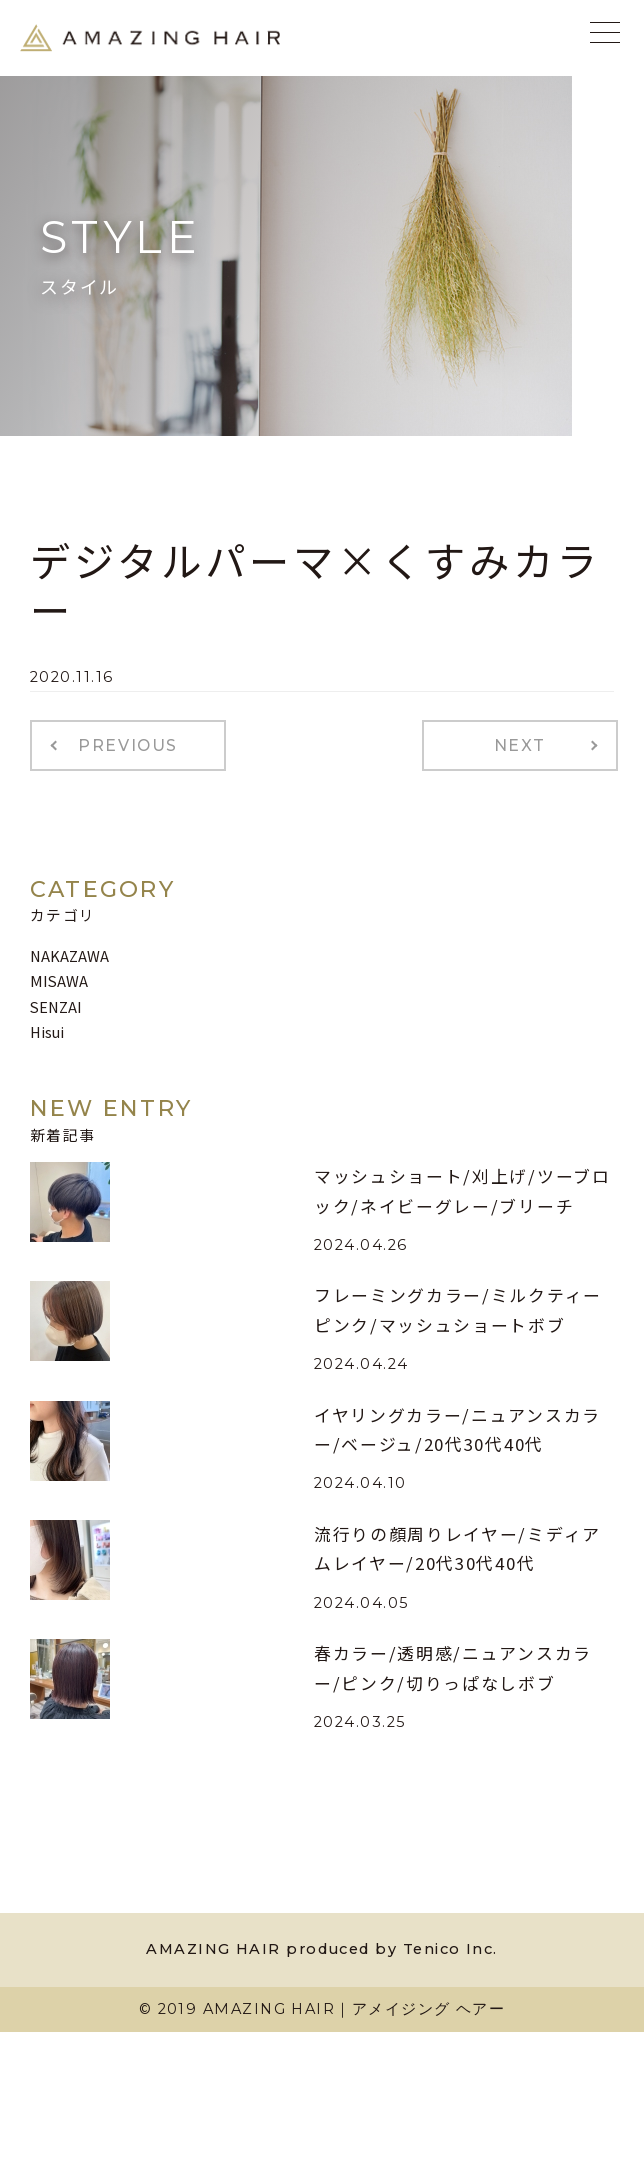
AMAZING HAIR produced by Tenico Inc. (321, 1949)
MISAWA (59, 980)
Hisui (47, 1031)
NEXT (520, 745)
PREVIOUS (128, 745)
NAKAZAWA (69, 955)
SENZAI (56, 1006)
